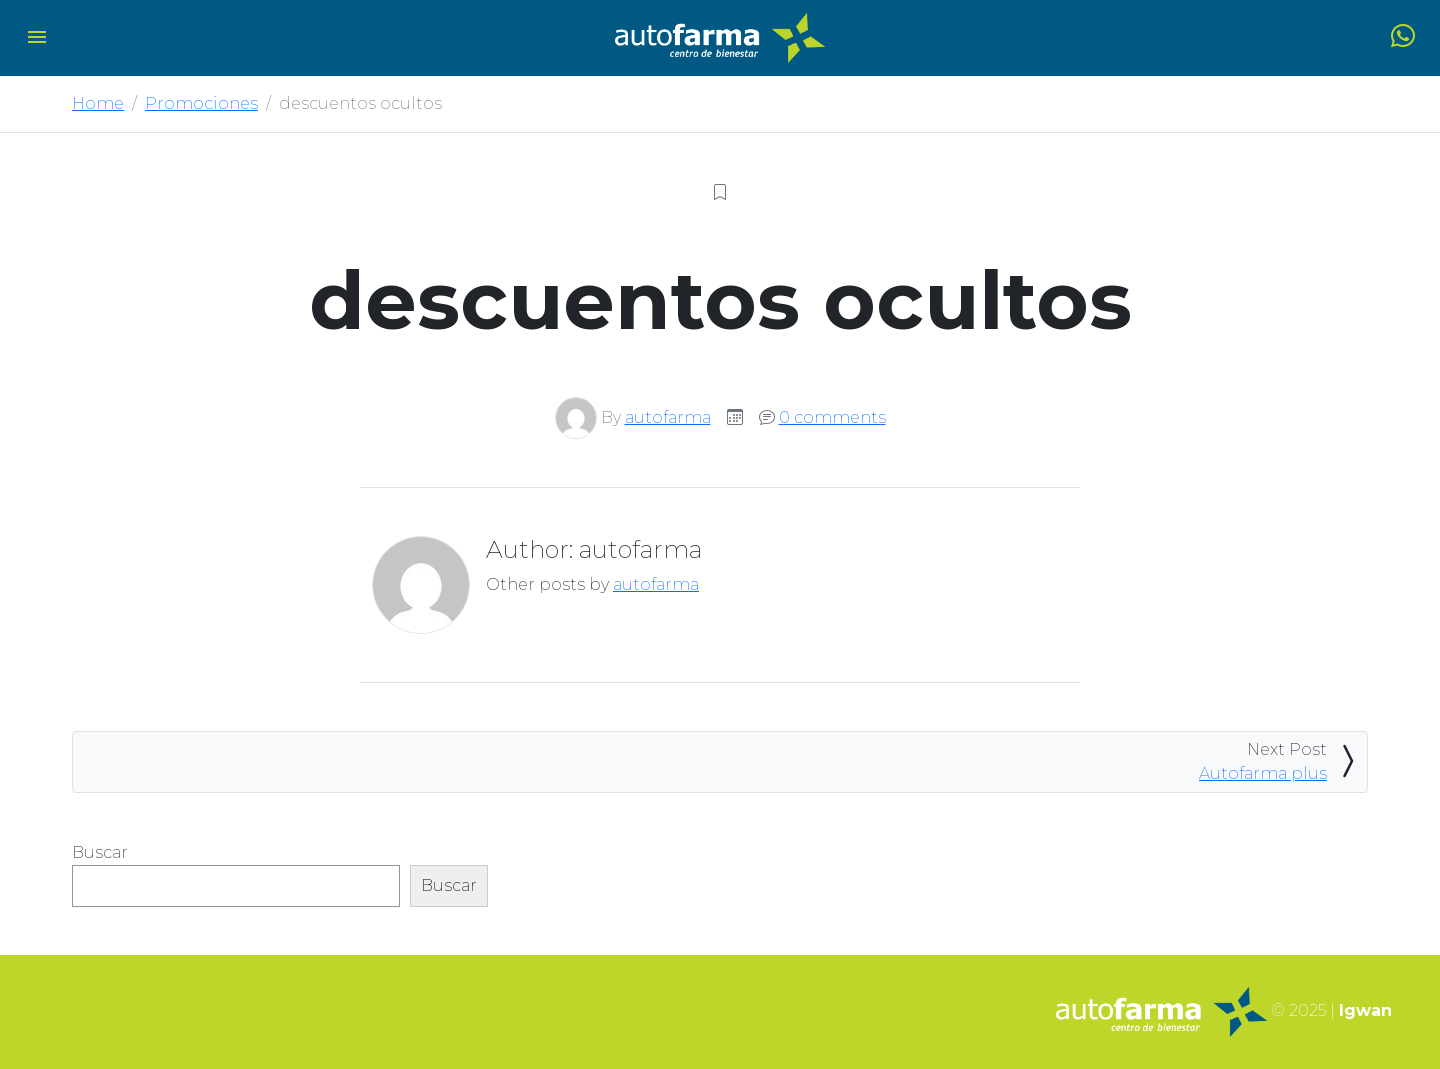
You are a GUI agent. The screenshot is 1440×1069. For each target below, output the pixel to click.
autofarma (668, 417)
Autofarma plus (1263, 773)
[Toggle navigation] (37, 38)
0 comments (832, 417)
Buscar (100, 852)
